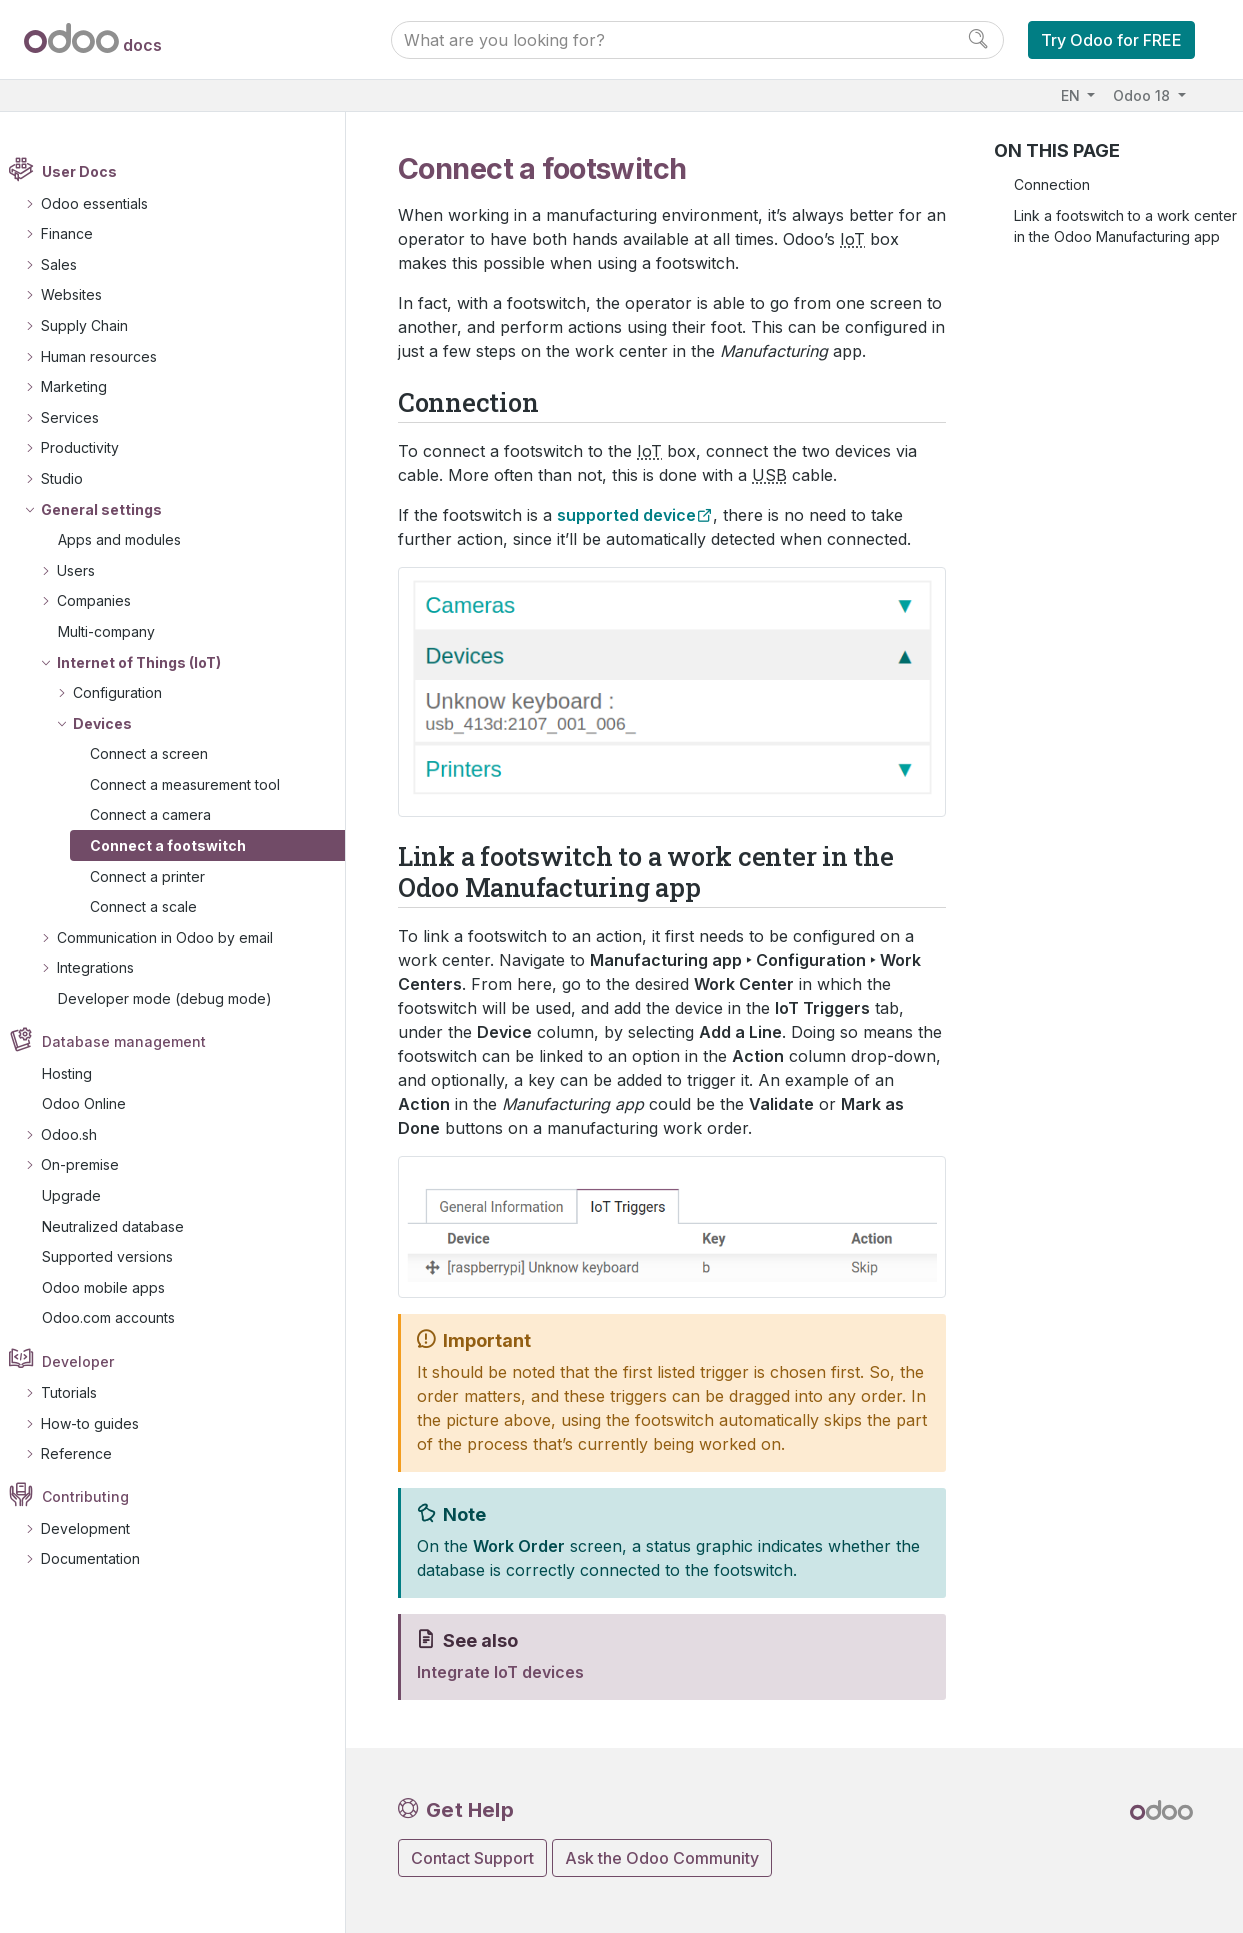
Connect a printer (157, 876)
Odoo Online (94, 1103)
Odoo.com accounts (118, 1318)
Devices (112, 723)
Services (80, 417)
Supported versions (117, 1256)
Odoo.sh (79, 1134)
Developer (89, 1361)
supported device (626, 515)
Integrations (105, 968)
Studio (72, 478)
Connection (1052, 184)
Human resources (109, 356)
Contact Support (472, 1858)
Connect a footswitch (178, 845)
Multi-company (116, 631)
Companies (104, 601)
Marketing (84, 386)
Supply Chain (94, 325)
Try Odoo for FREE (1111, 40)
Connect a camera (160, 815)
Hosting (77, 1073)
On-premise (90, 1165)
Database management (135, 1042)
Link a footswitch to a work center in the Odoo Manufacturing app (1125, 226)
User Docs (90, 172)
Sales (69, 264)
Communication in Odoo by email (175, 937)
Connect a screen (159, 753)
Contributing (96, 1497)
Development (95, 1528)
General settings (111, 509)
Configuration (127, 692)
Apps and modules (129, 539)
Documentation (100, 1559)
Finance (77, 233)
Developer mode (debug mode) (175, 998)
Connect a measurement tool (195, 784)
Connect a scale (153, 906)
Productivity (90, 448)
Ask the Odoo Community (662, 1858)
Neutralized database (123, 1226)
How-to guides (100, 1423)
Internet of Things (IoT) (149, 662)
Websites (81, 295)
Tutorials (79, 1392)
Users (86, 570)
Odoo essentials (104, 203)
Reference (86, 1453)
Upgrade (81, 1195)
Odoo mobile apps (113, 1287)
